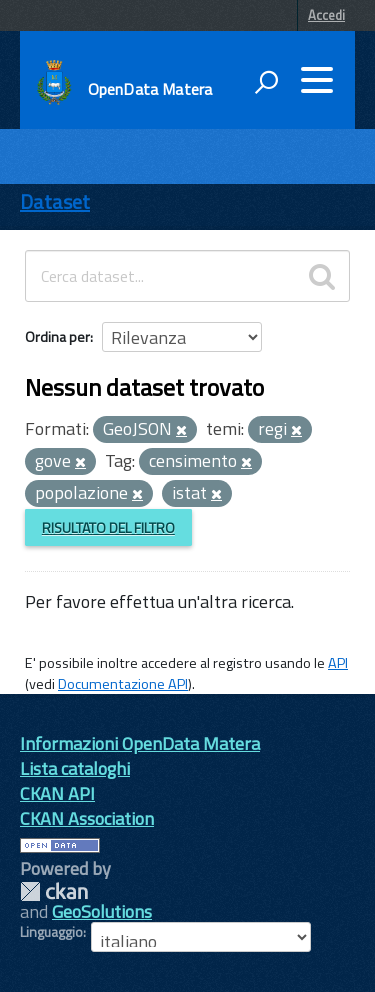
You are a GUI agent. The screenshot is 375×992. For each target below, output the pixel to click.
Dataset (55, 201)
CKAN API (57, 793)
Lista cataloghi (75, 768)
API (338, 663)
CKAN (54, 891)
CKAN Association (87, 818)
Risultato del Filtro (108, 527)
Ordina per (57, 336)
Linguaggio (51, 932)
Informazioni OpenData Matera (140, 743)
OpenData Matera (150, 89)
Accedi (326, 15)
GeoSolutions (102, 911)
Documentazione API (123, 684)
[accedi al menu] (317, 80)
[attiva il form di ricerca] (266, 82)
